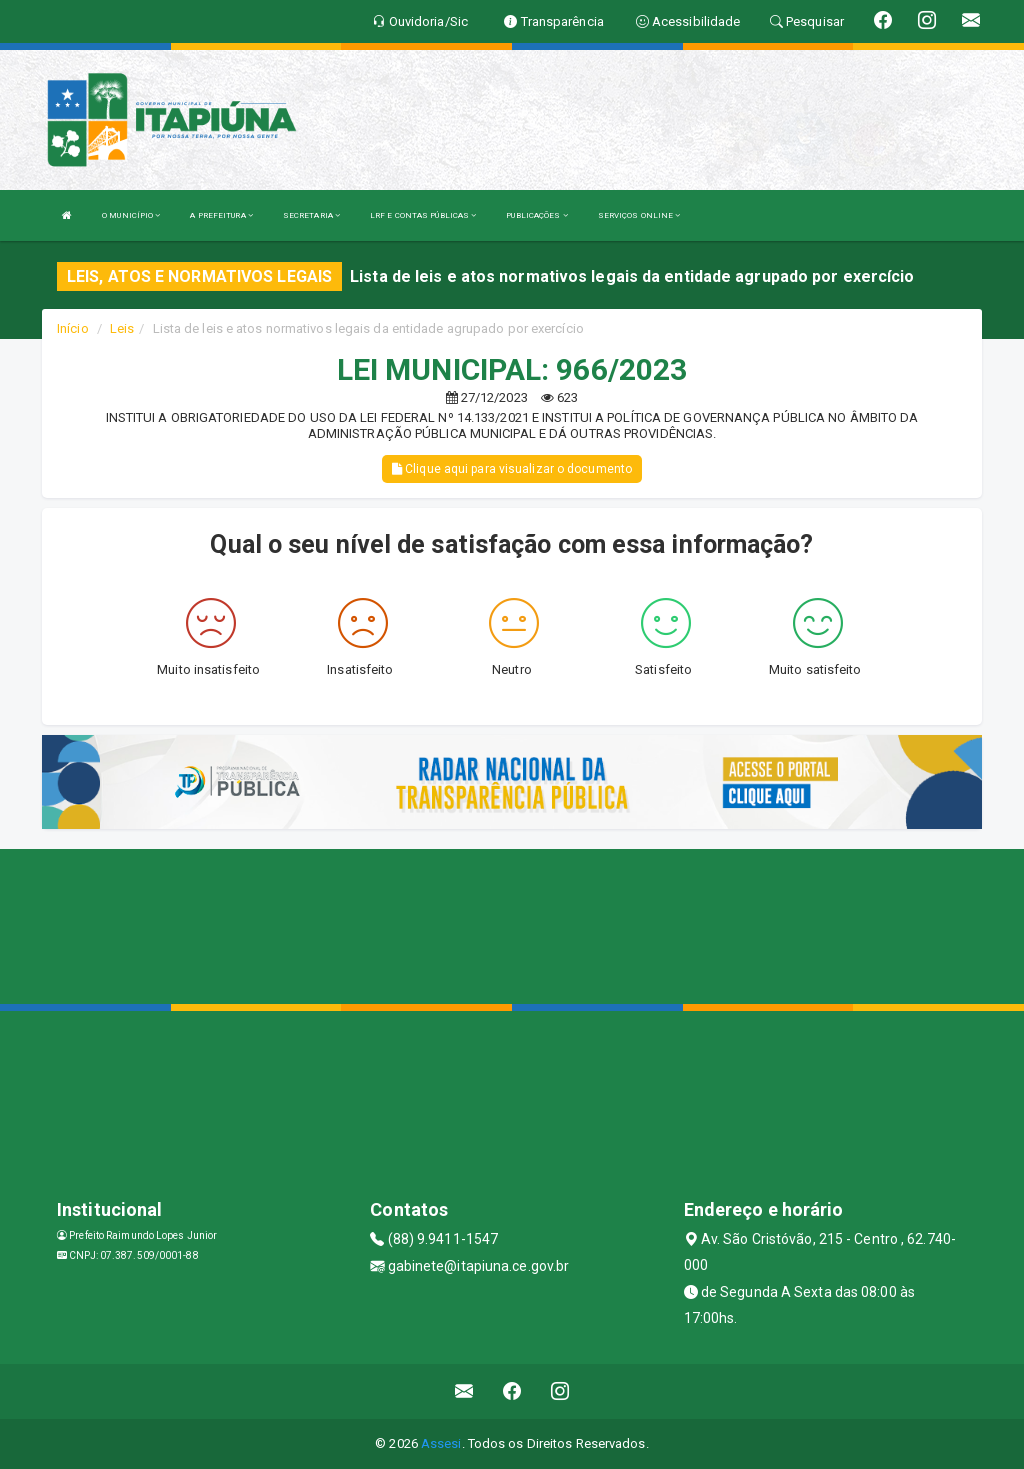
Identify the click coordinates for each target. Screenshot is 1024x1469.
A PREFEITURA (221, 215)
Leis (122, 328)
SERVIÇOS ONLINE (639, 215)
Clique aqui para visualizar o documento (512, 469)
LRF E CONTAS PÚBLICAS (423, 215)
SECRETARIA (311, 215)
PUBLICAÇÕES (536, 215)
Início (73, 328)
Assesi (441, 1443)
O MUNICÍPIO (131, 215)
